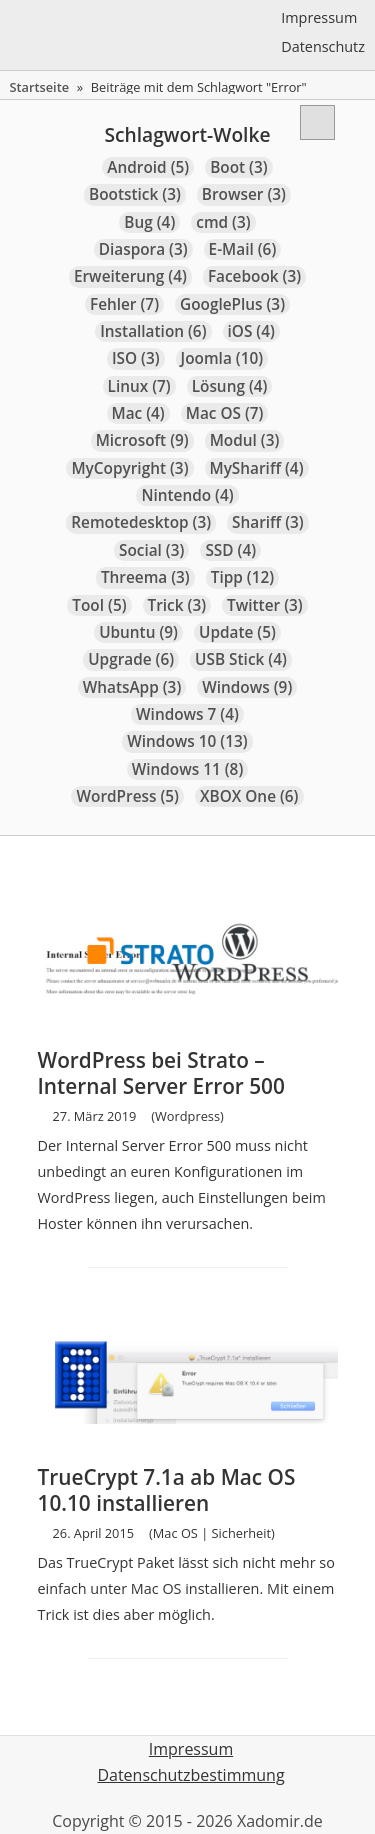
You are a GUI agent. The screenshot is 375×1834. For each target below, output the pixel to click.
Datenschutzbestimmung (190, 1775)
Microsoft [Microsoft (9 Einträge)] (142, 440)
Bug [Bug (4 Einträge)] (149, 222)
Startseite (39, 87)
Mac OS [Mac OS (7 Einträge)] (225, 413)
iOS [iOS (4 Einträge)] (251, 331)
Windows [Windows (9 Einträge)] (247, 687)
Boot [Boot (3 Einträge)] (238, 167)
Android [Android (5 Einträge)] (148, 167)
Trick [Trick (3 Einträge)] (177, 605)
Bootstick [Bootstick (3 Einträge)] (135, 194)
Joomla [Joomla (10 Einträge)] (222, 358)
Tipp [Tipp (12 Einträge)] (242, 577)
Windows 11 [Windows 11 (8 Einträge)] (188, 769)
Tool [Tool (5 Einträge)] (99, 605)
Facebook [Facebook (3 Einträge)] (254, 276)
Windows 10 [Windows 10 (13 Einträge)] (187, 741)
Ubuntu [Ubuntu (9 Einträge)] (138, 632)
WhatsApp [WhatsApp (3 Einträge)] (132, 687)
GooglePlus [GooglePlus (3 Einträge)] (232, 304)
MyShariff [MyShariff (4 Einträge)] (257, 468)
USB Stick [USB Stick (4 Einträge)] (241, 659)
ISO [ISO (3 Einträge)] (136, 358)
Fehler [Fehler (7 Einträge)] (124, 304)
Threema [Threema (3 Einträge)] (145, 577)
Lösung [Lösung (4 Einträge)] (230, 386)
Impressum (319, 17)
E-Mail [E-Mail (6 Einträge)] (243, 249)
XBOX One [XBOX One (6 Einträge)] (249, 796)
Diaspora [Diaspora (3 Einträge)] (143, 249)
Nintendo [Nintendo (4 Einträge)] (187, 495)
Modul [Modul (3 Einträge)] (245, 440)
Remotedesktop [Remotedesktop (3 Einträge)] (141, 522)
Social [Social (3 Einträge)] (151, 550)
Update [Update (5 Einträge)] (237, 632)
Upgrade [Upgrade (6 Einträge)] (131, 659)
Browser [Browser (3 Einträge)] (244, 194)
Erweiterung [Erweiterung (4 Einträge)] (130, 276)
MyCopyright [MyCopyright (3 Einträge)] (129, 468)
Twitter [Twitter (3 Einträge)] (265, 605)
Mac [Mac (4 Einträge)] (138, 413)
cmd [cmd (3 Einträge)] (223, 222)
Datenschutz (323, 46)
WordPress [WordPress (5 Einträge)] (127, 796)
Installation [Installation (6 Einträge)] (153, 331)
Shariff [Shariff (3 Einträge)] (268, 522)
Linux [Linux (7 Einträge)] (139, 386)
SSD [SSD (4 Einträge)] (230, 550)
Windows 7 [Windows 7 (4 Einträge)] (187, 714)
